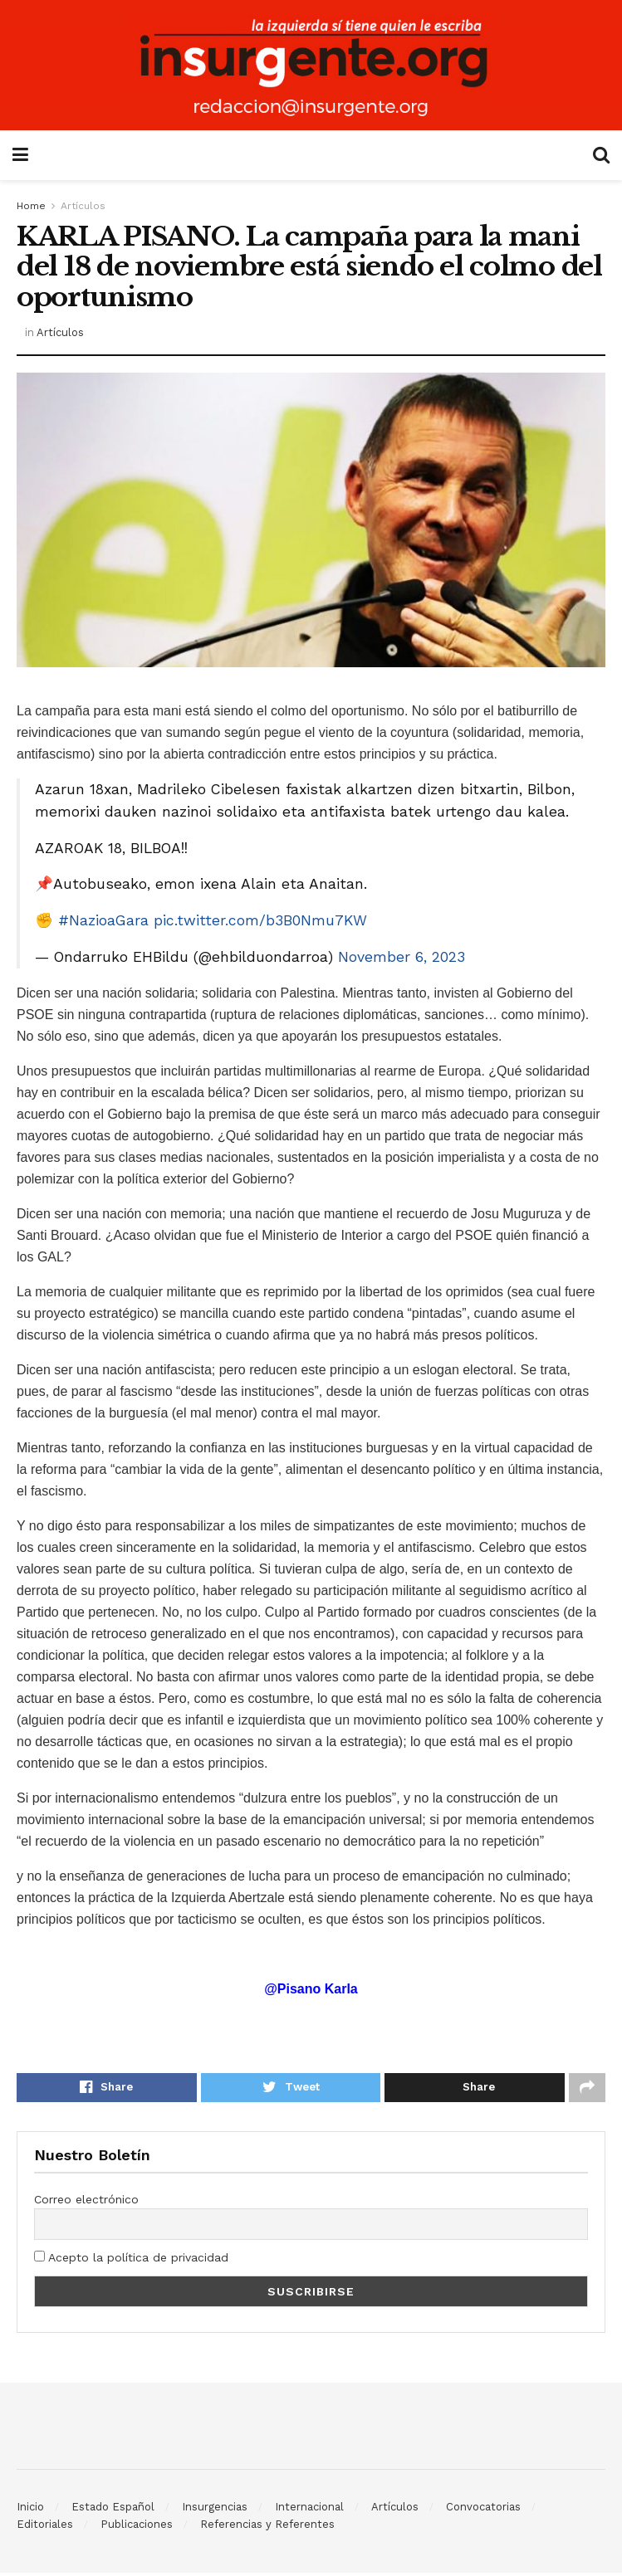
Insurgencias (214, 2510)
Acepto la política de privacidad (131, 2260)
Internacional (309, 2510)
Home (31, 206)
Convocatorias (483, 2510)
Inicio (30, 2510)
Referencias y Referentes (267, 2527)
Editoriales (45, 2527)
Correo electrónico (86, 2201)
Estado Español (112, 2510)
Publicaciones (136, 2527)
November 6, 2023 (401, 957)
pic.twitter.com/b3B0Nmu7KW (260, 920)
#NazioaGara (103, 920)
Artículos (83, 206)
